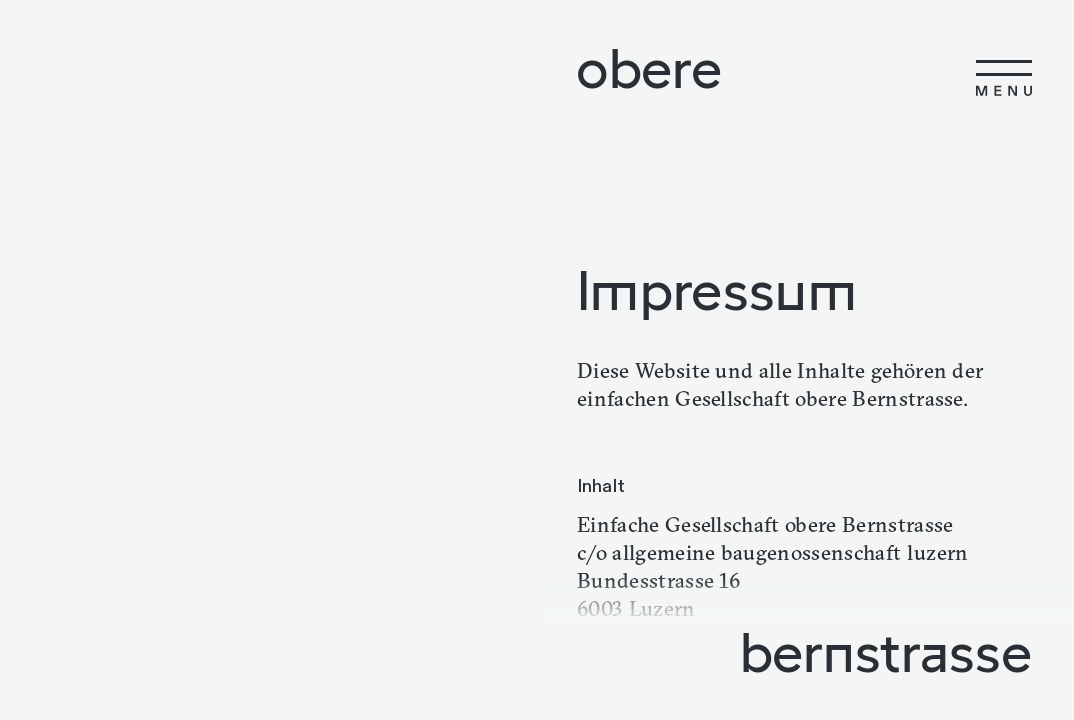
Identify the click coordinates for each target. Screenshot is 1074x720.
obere (649, 68)
